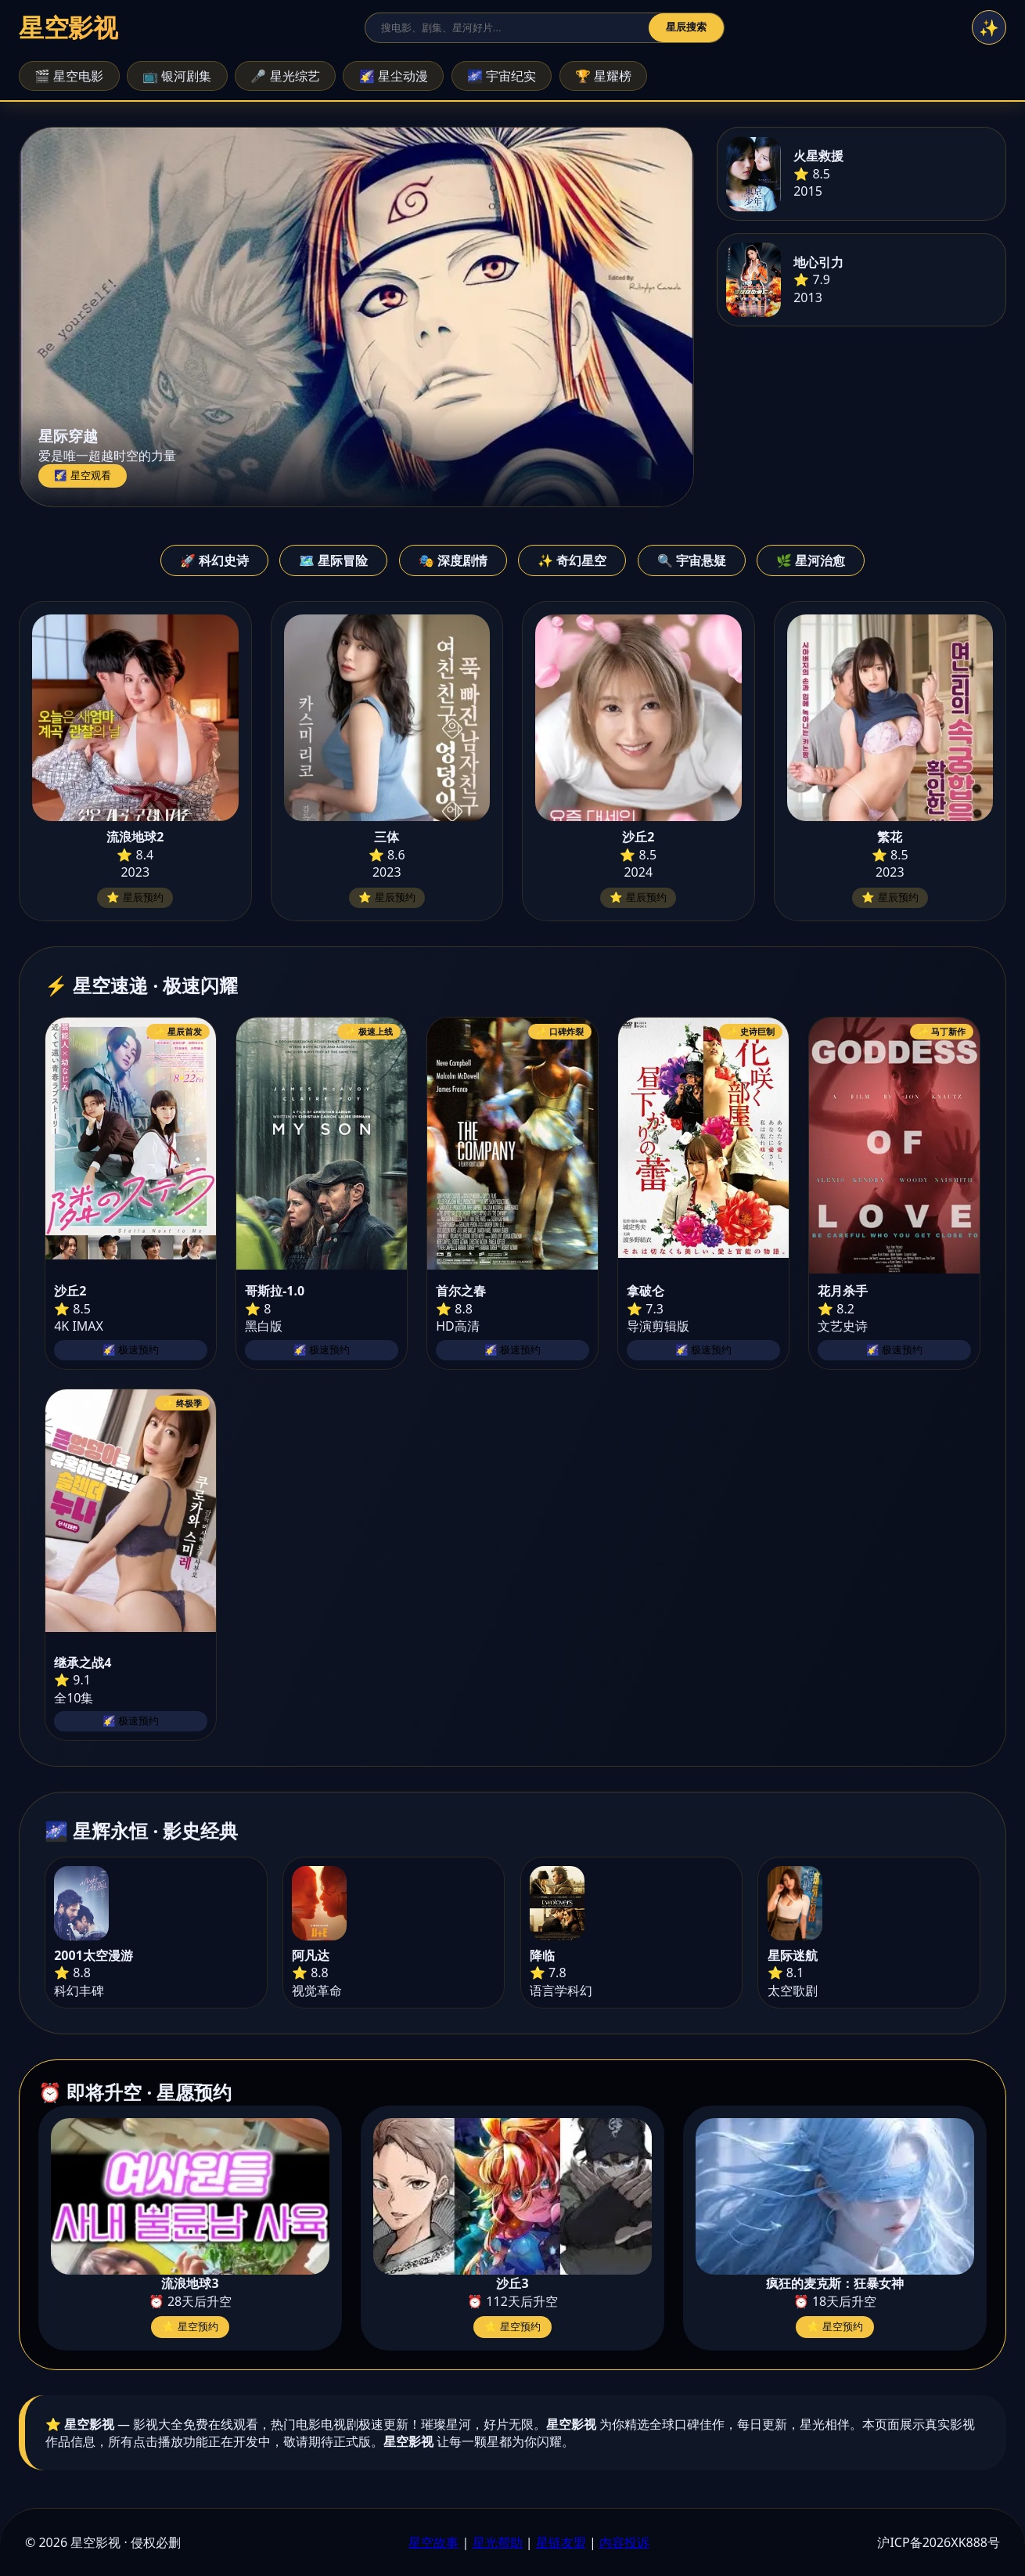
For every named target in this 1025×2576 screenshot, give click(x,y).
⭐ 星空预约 (190, 2327)
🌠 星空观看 (82, 475)
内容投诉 (624, 2542)
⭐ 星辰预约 (135, 897)
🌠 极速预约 (131, 1350)
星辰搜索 (686, 27)
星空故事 (433, 2542)
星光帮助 (498, 2542)
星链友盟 (561, 2542)
